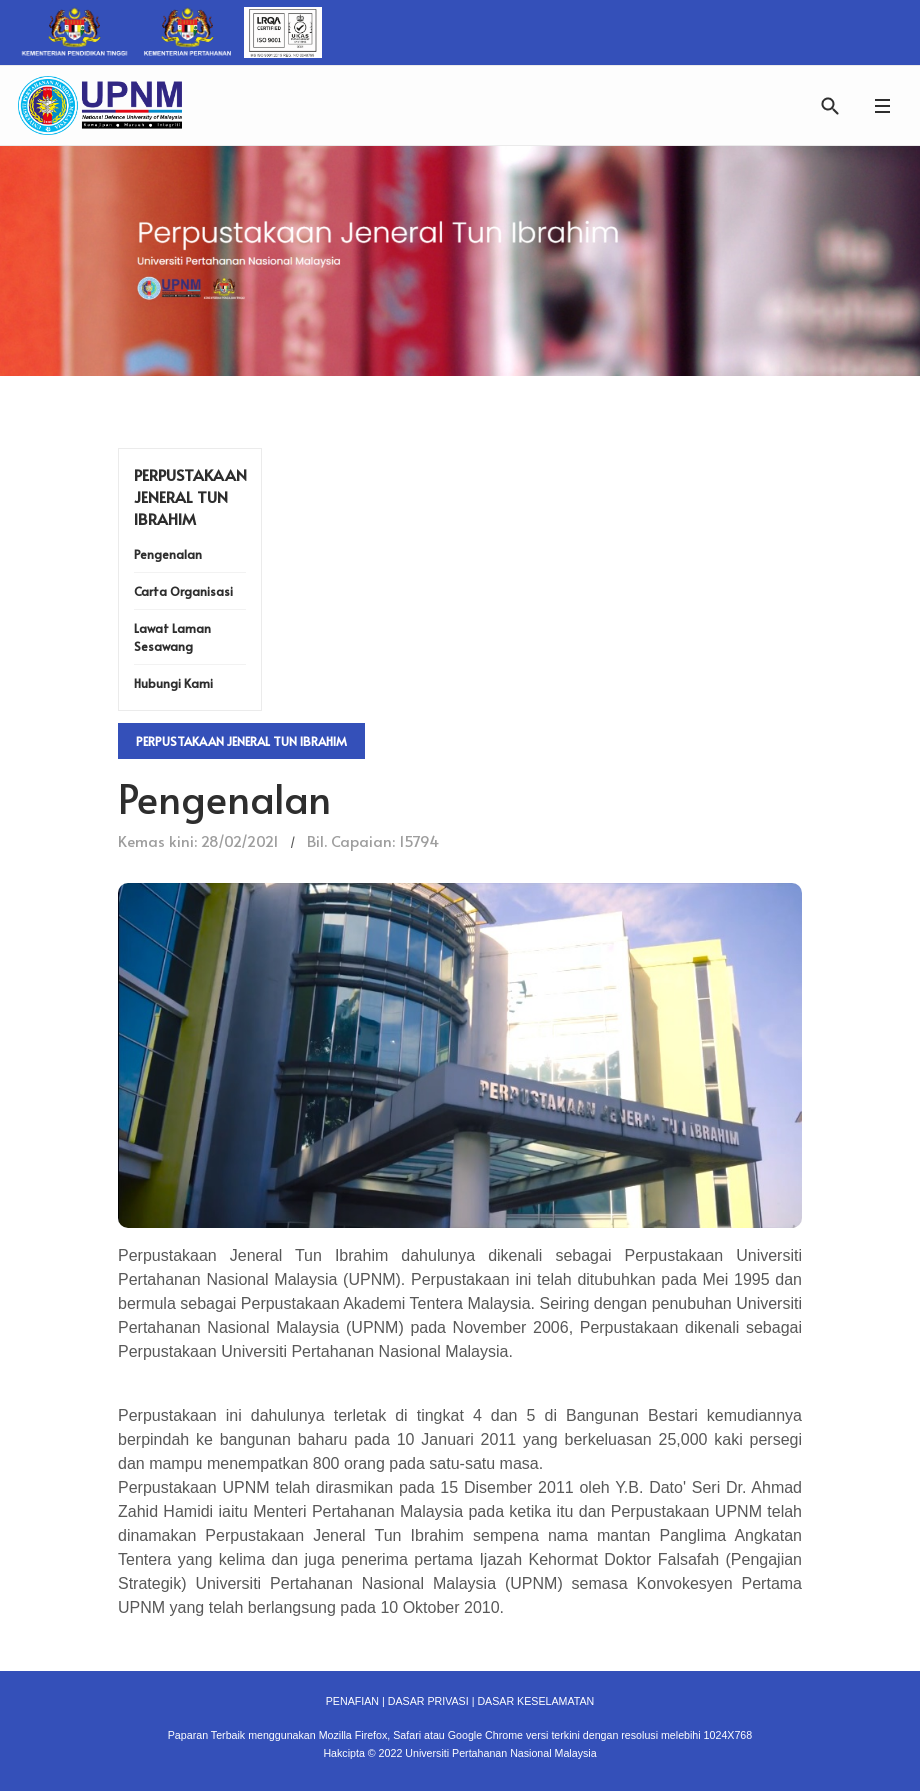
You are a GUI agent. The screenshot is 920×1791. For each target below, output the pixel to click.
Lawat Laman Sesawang (172, 637)
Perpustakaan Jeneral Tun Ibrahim (241, 741)
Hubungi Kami (173, 683)
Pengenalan (168, 554)
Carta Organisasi (183, 591)
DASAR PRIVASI (428, 1701)
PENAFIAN (352, 1701)
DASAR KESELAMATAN (535, 1701)
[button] (882, 105)
